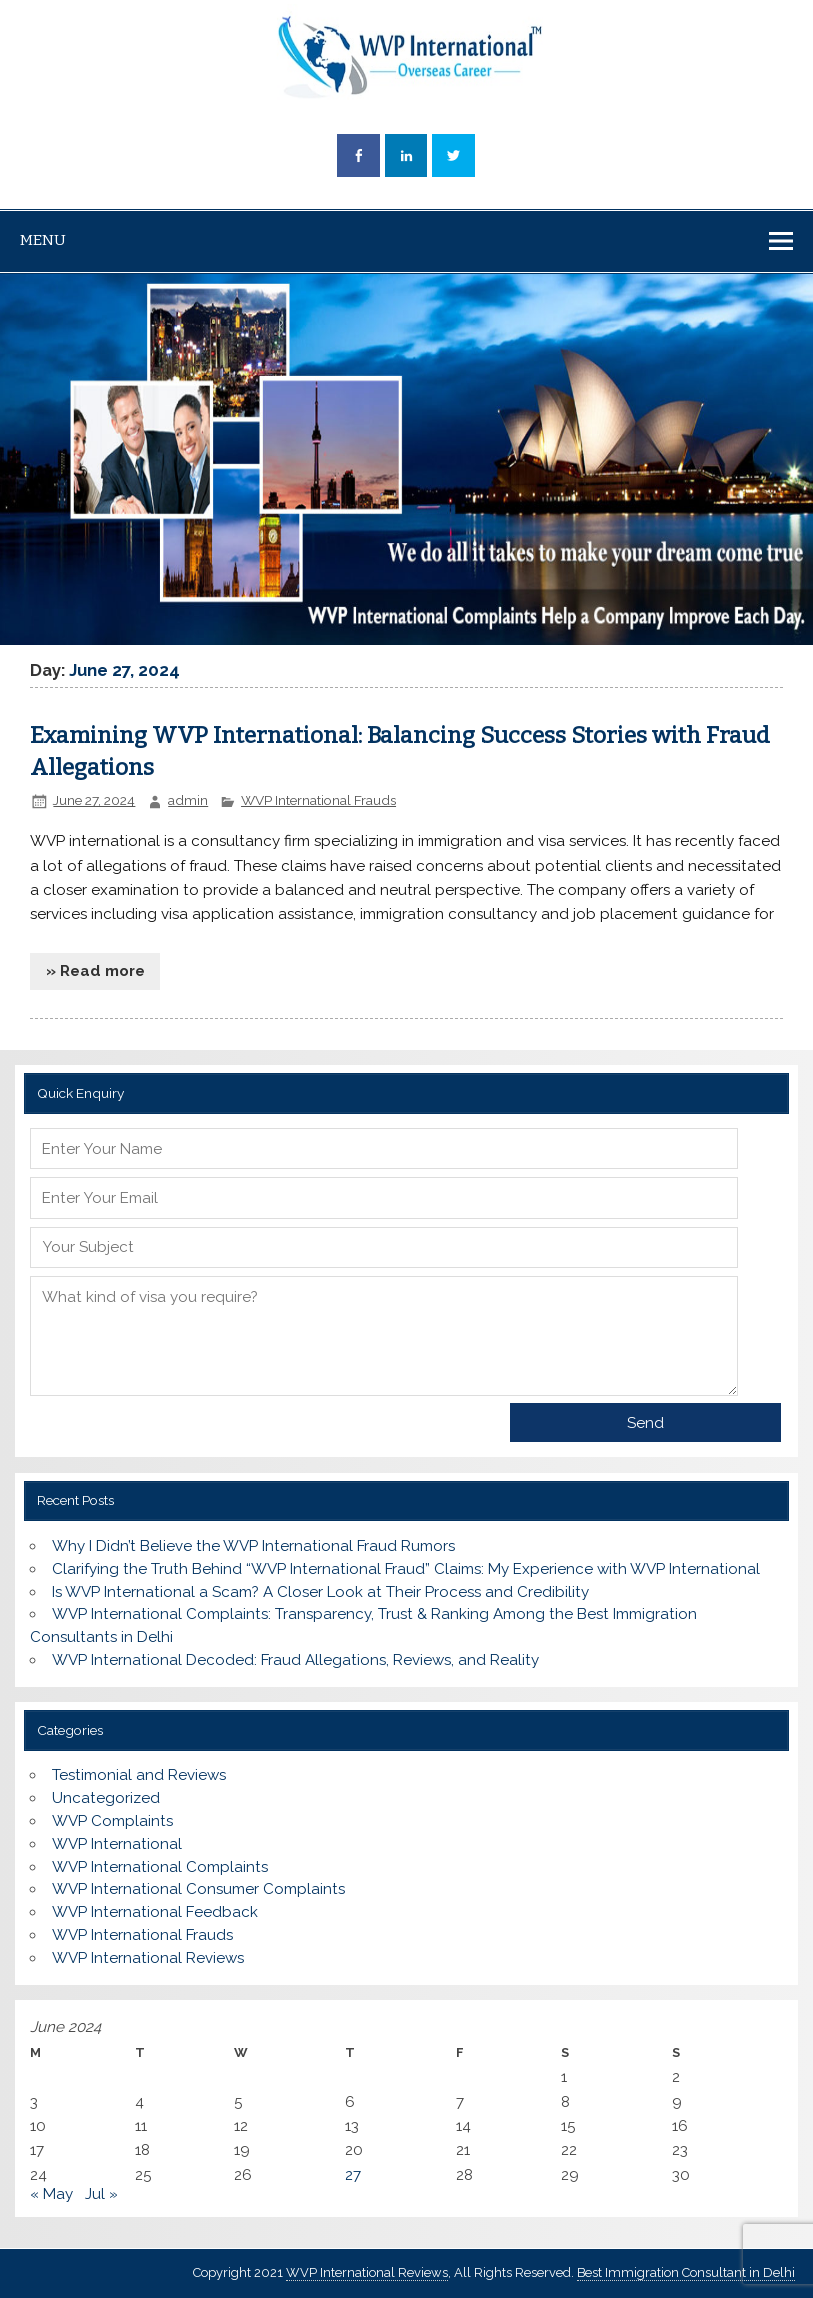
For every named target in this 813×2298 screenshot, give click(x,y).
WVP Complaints (112, 1821)
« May (51, 2194)
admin (188, 800)
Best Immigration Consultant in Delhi (686, 2272)
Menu (43, 240)
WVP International (117, 1844)
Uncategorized (106, 1798)
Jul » (101, 2194)
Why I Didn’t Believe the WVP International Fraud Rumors (253, 1546)
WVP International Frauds (318, 800)
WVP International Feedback (155, 1912)
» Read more (95, 971)
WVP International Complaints (160, 1867)
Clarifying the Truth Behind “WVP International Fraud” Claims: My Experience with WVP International (406, 1569)
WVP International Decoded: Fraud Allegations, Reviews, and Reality (295, 1660)
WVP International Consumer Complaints (198, 1889)
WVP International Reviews (148, 1958)
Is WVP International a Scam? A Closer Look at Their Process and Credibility (320, 1592)
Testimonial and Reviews (139, 1775)
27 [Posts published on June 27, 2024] (353, 2175)
